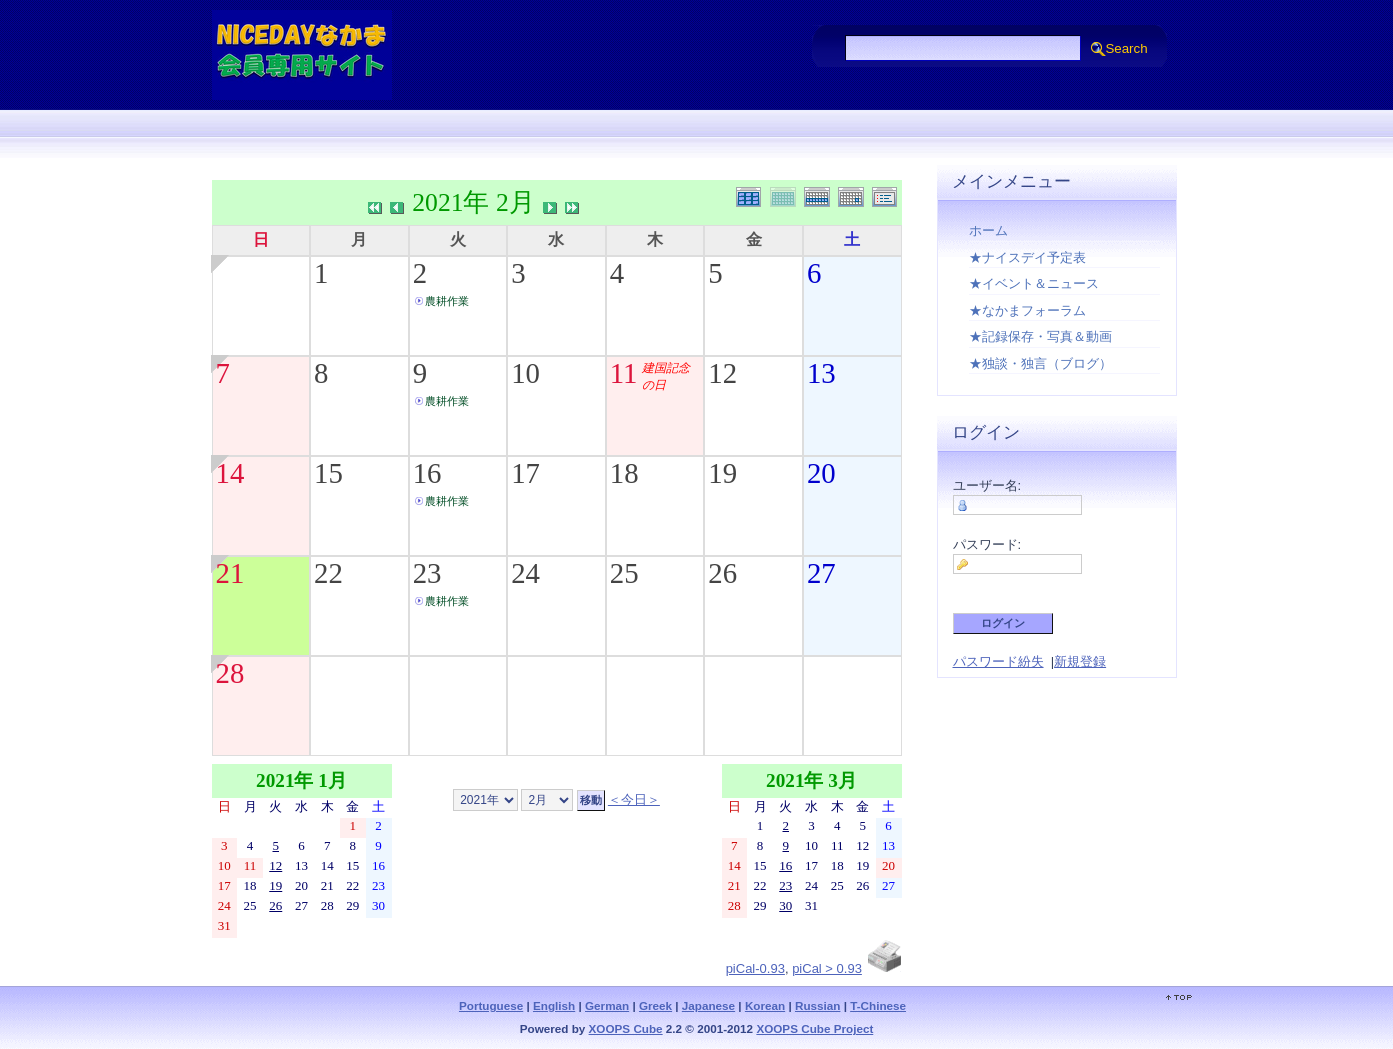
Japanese (708, 1005)
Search (1126, 48)
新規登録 (1080, 661)
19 (722, 473)
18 (624, 473)
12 (722, 373)
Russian (817, 1005)
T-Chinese (878, 1005)
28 (230, 673)
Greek (655, 1005)
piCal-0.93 (755, 968)
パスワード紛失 (998, 661)
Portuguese (491, 1005)
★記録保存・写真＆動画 (1040, 336)
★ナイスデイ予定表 (1027, 257)
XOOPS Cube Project (814, 1028)
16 (427, 473)
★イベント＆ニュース (1034, 283)
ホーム (988, 230)
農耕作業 (447, 301)
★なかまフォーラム (1027, 310)
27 (821, 573)
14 (230, 473)
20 (821, 473)
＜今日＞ (634, 799)
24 (525, 573)
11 (624, 373)
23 (427, 573)
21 (230, 573)
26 (722, 573)
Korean (765, 1005)
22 (328, 573)
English (554, 1005)
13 (821, 373)
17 (525, 473)
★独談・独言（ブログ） (1040, 363)
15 (328, 473)
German (607, 1005)
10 (525, 373)
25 (624, 573)
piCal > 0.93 (827, 968)
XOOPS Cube (626, 1028)
